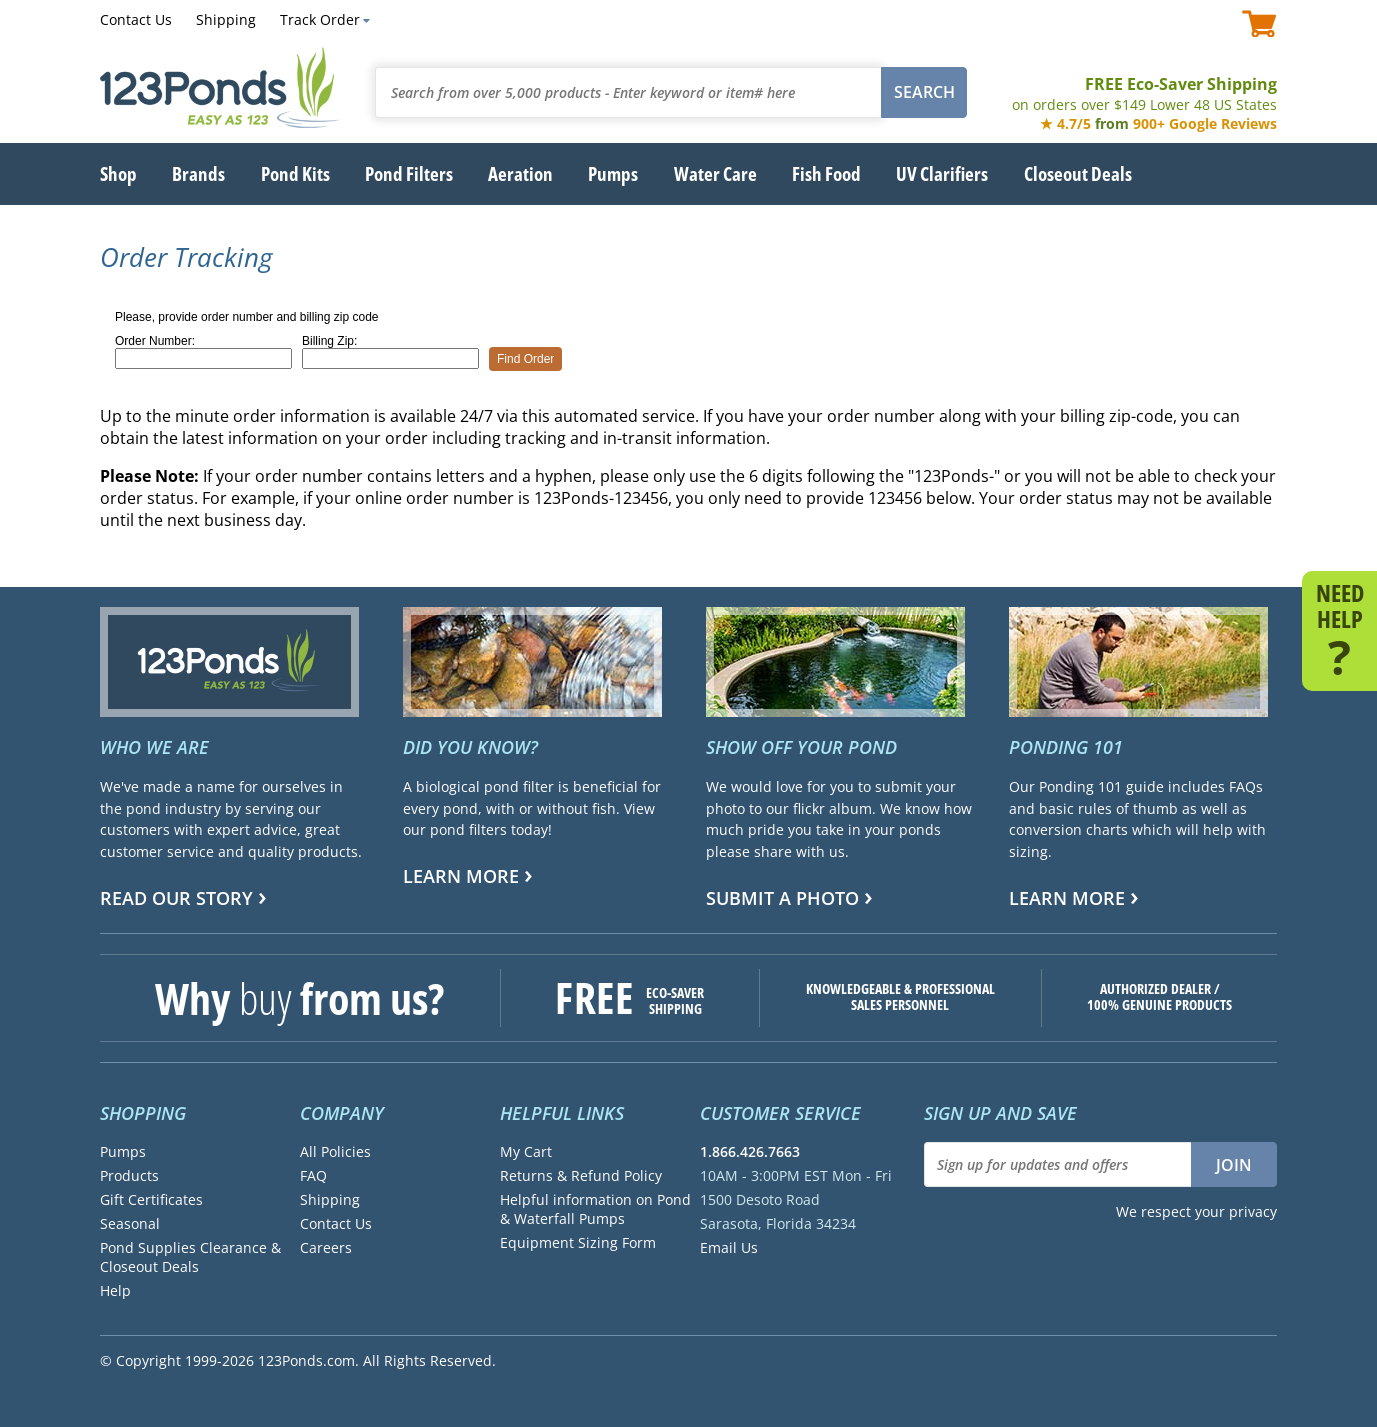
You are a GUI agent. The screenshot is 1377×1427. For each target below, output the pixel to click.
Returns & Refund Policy (581, 1175)
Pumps (123, 1151)
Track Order (320, 19)
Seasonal (130, 1223)
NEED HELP (1339, 628)
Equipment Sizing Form (578, 1242)
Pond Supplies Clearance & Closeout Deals (190, 1257)
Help (115, 1290)
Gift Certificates (151, 1199)
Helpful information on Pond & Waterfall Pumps (595, 1209)
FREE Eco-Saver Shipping (1144, 93)
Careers (326, 1247)
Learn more (461, 876)
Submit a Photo (782, 898)
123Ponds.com (220, 87)
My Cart (526, 1151)
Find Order (525, 359)
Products (129, 1175)
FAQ (313, 1175)
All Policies (335, 1151)
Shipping (226, 19)
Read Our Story (176, 898)
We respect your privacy (1196, 1211)
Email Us (729, 1247)
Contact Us (136, 19)
